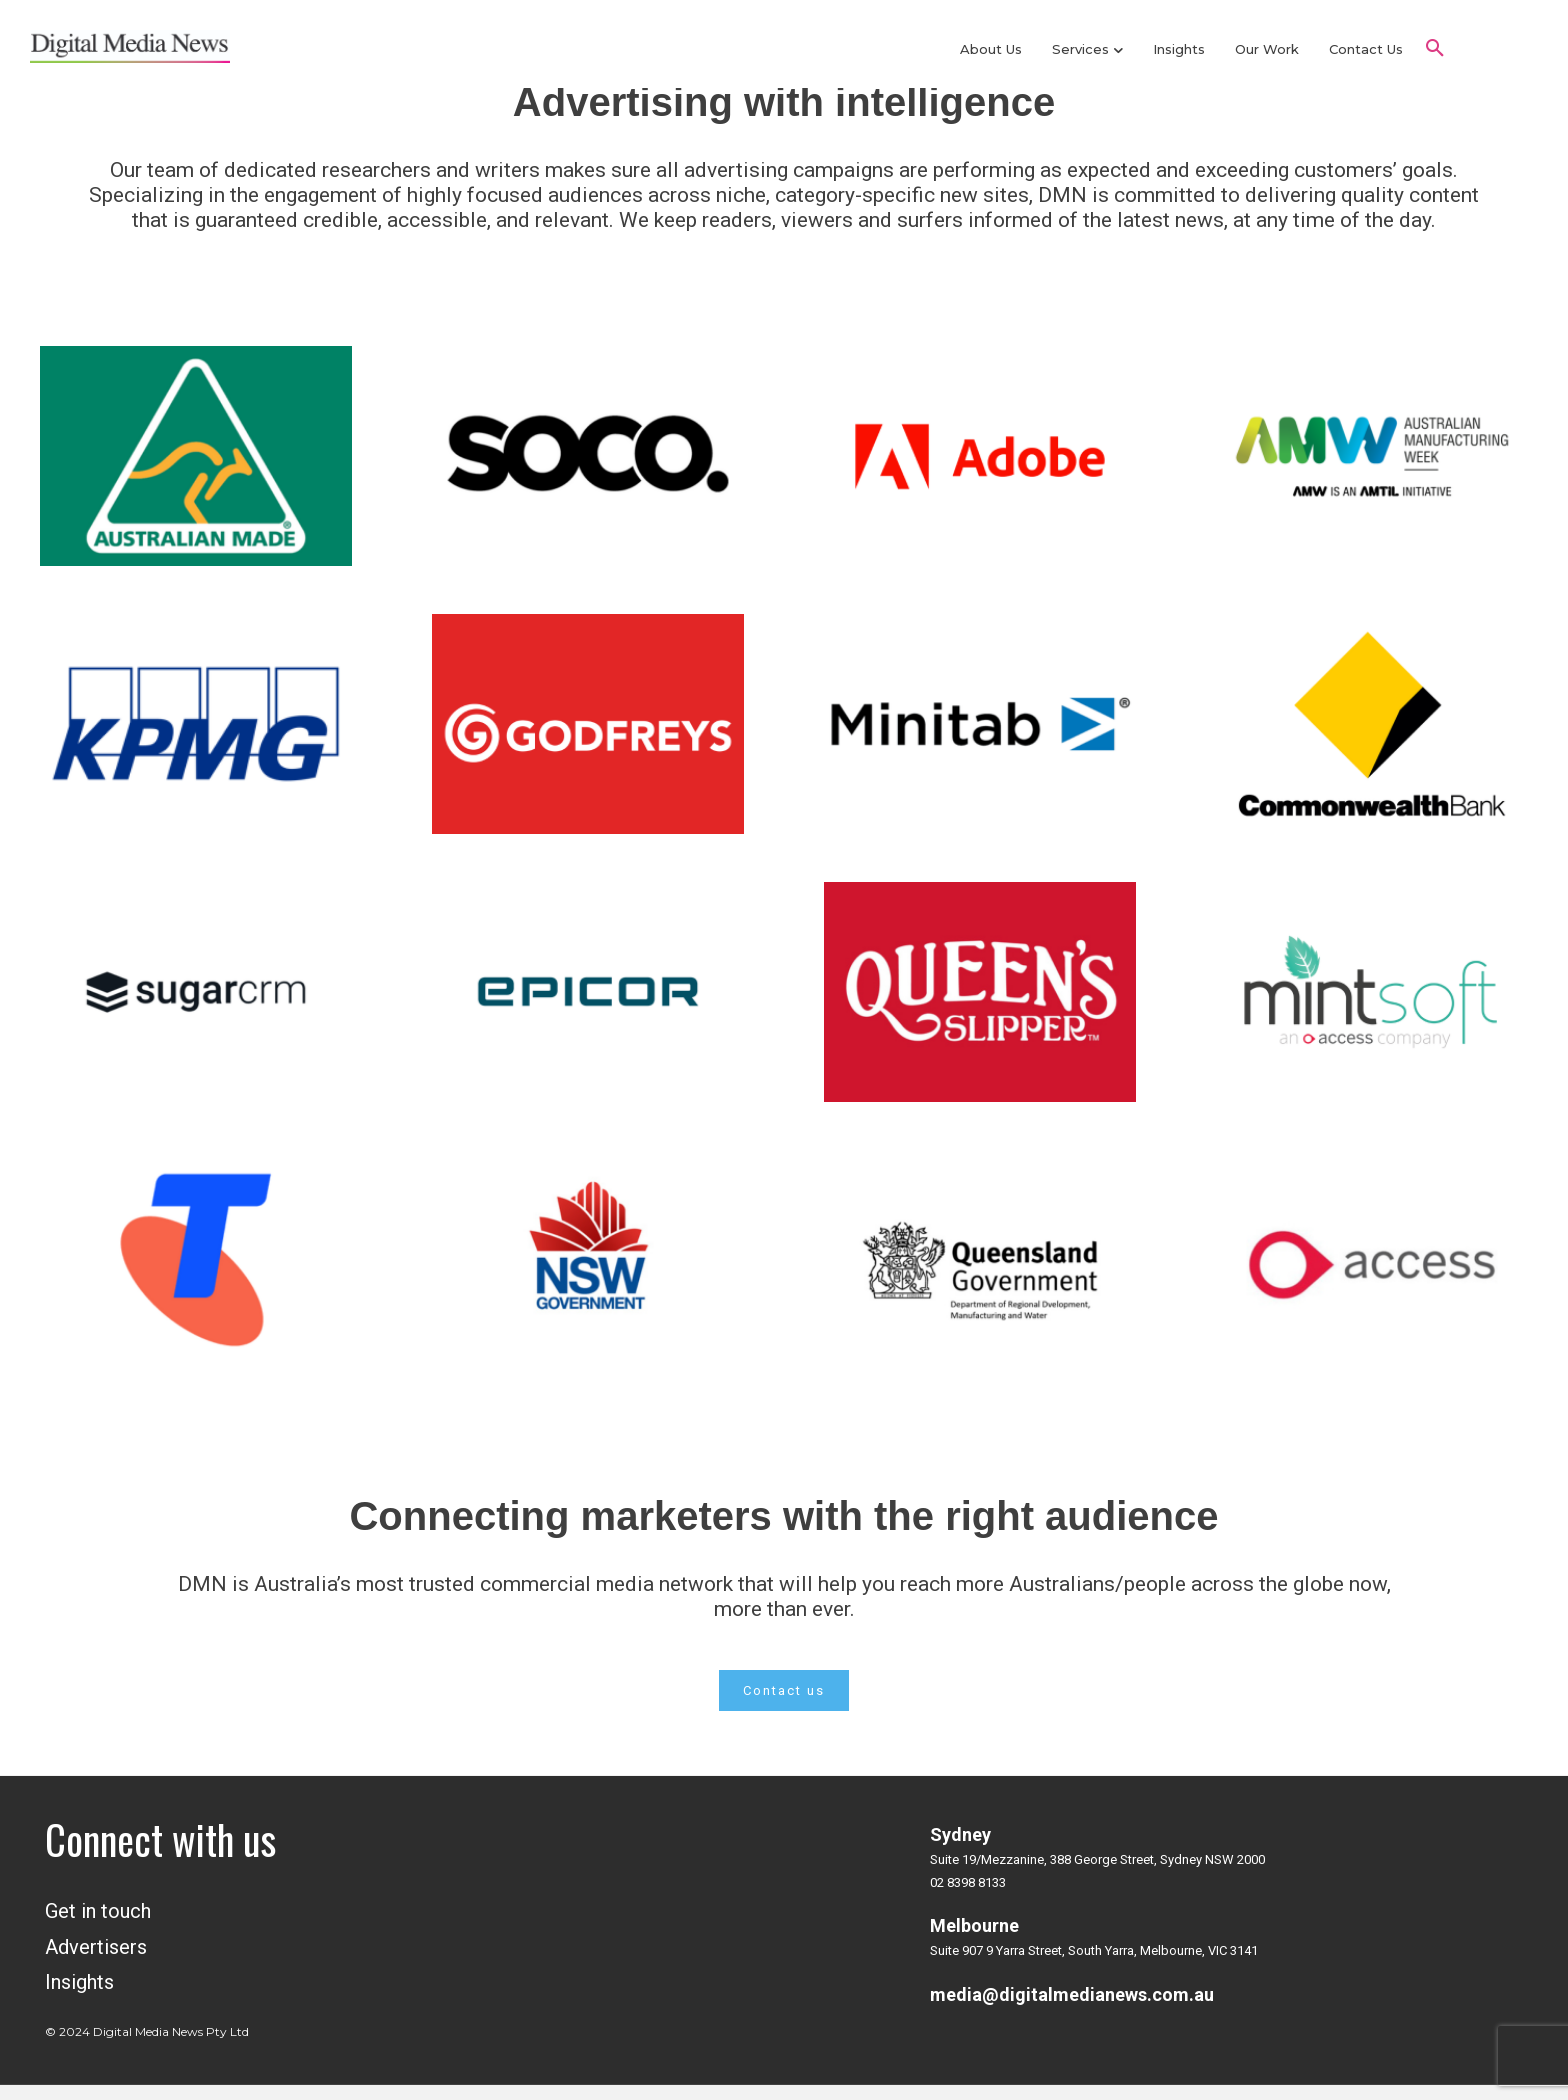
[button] (1435, 49)
